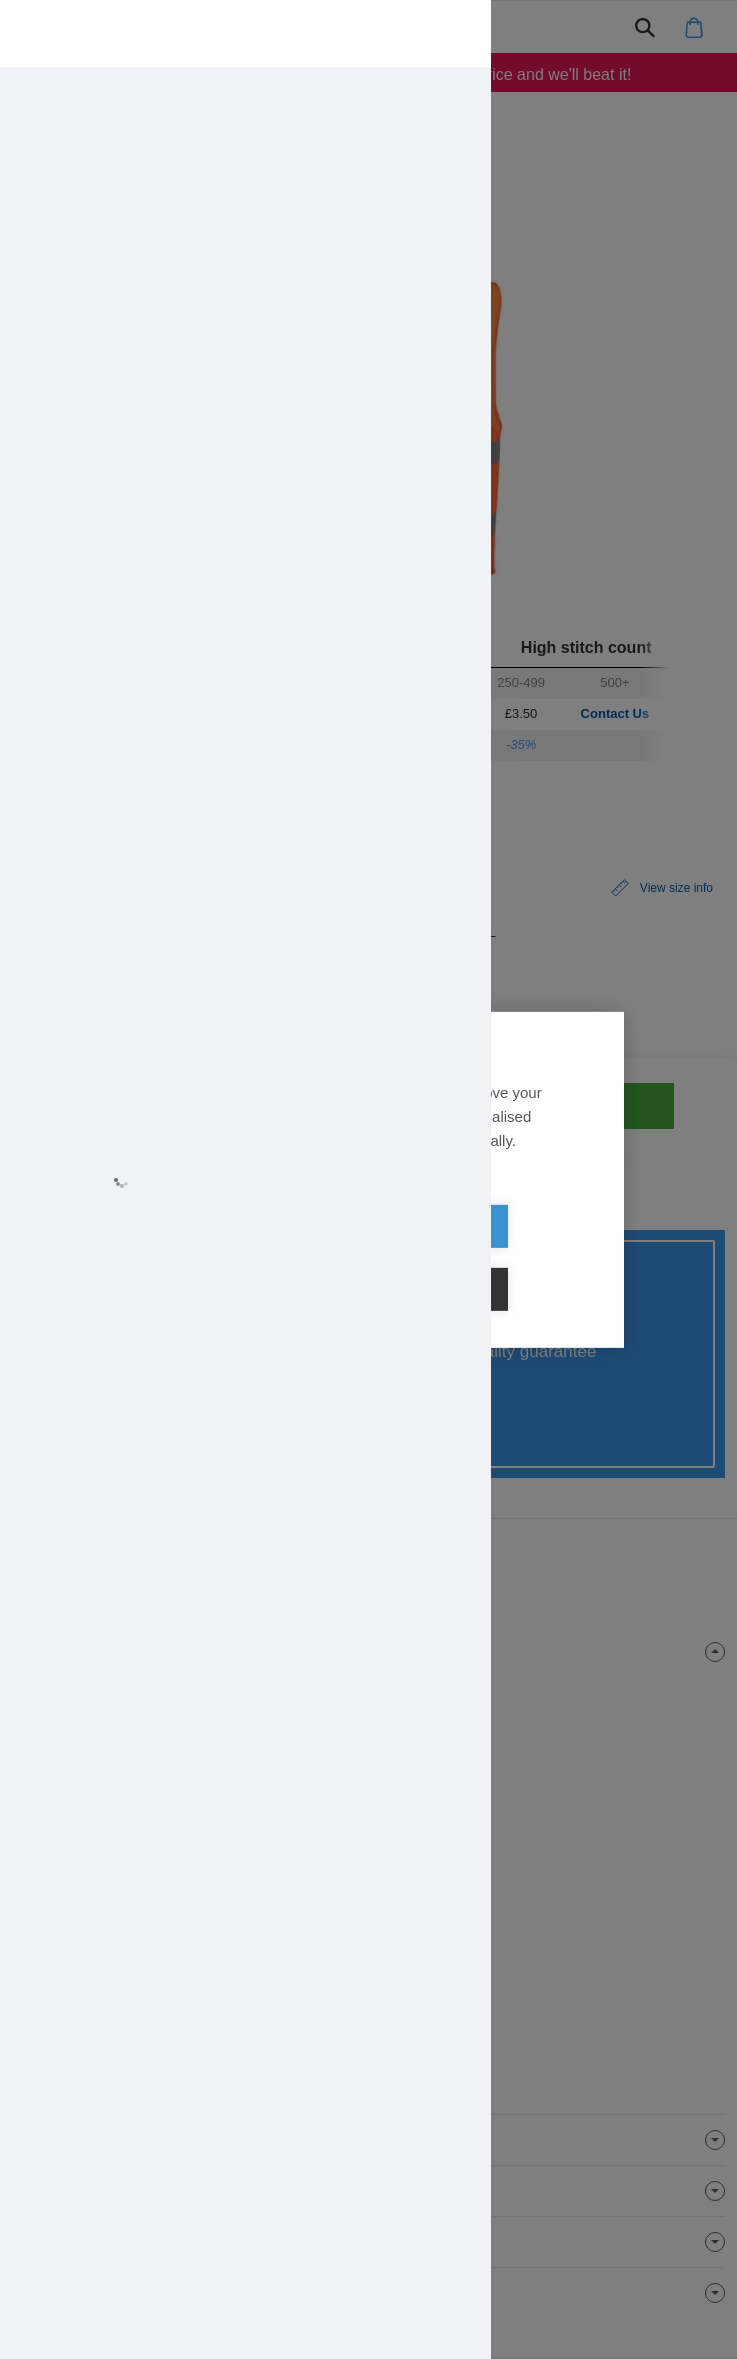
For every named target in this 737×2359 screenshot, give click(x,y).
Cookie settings (484, 1258)
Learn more (187, 1200)
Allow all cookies (253, 1258)
